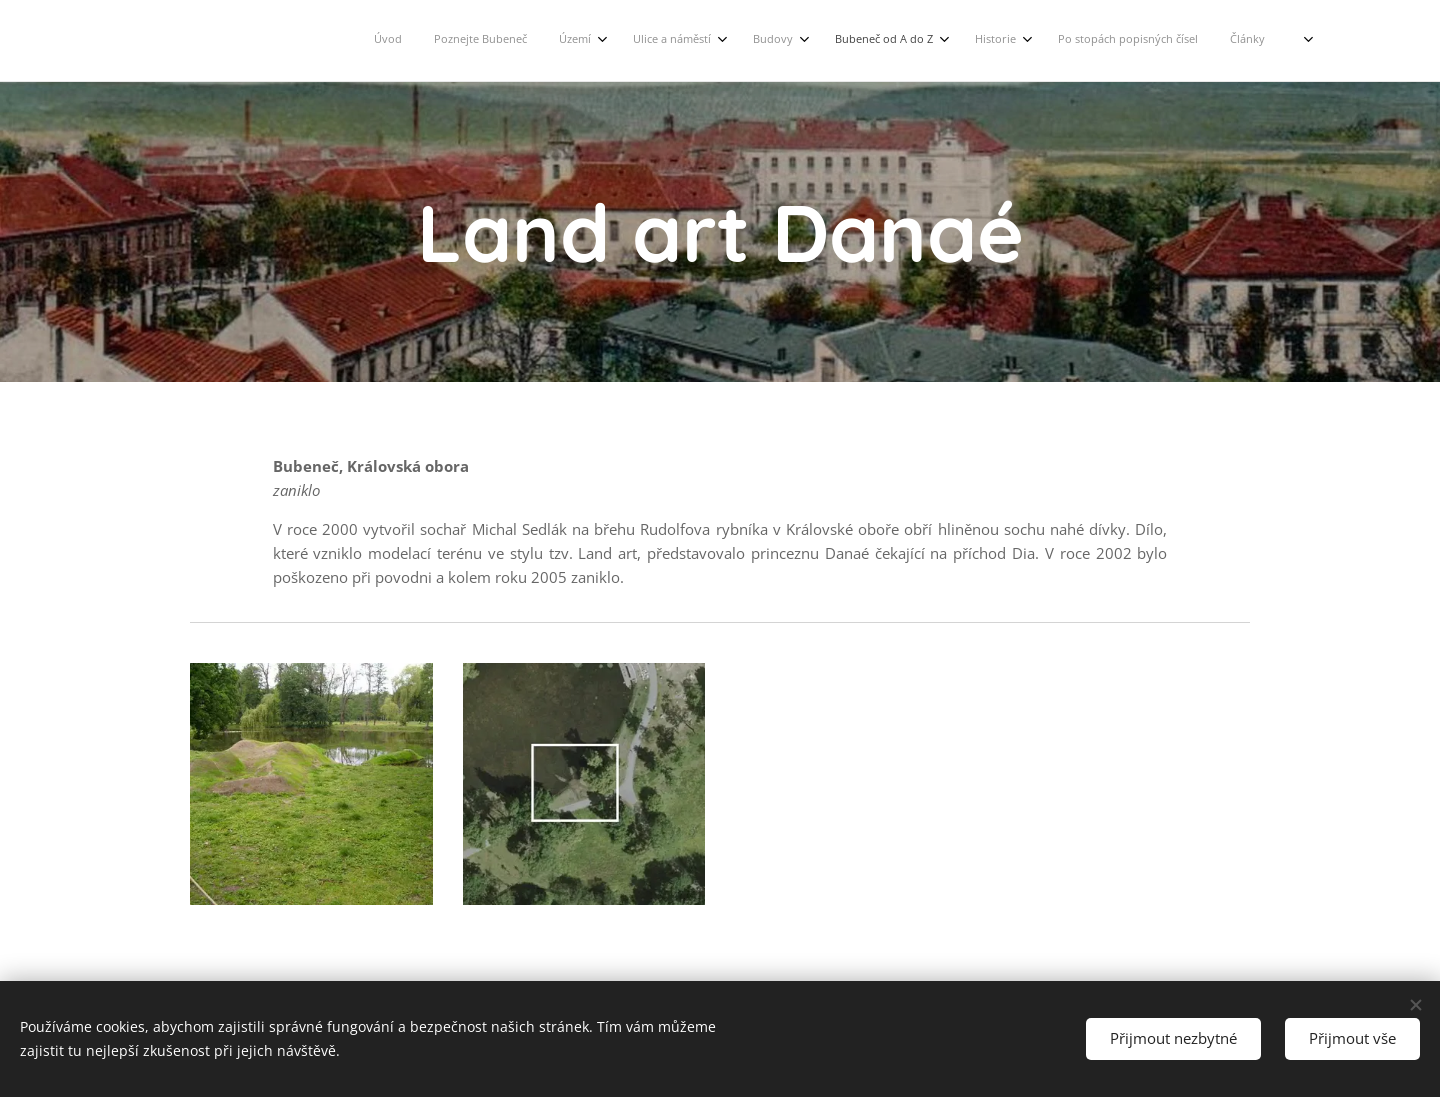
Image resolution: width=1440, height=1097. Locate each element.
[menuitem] (891, 41)
